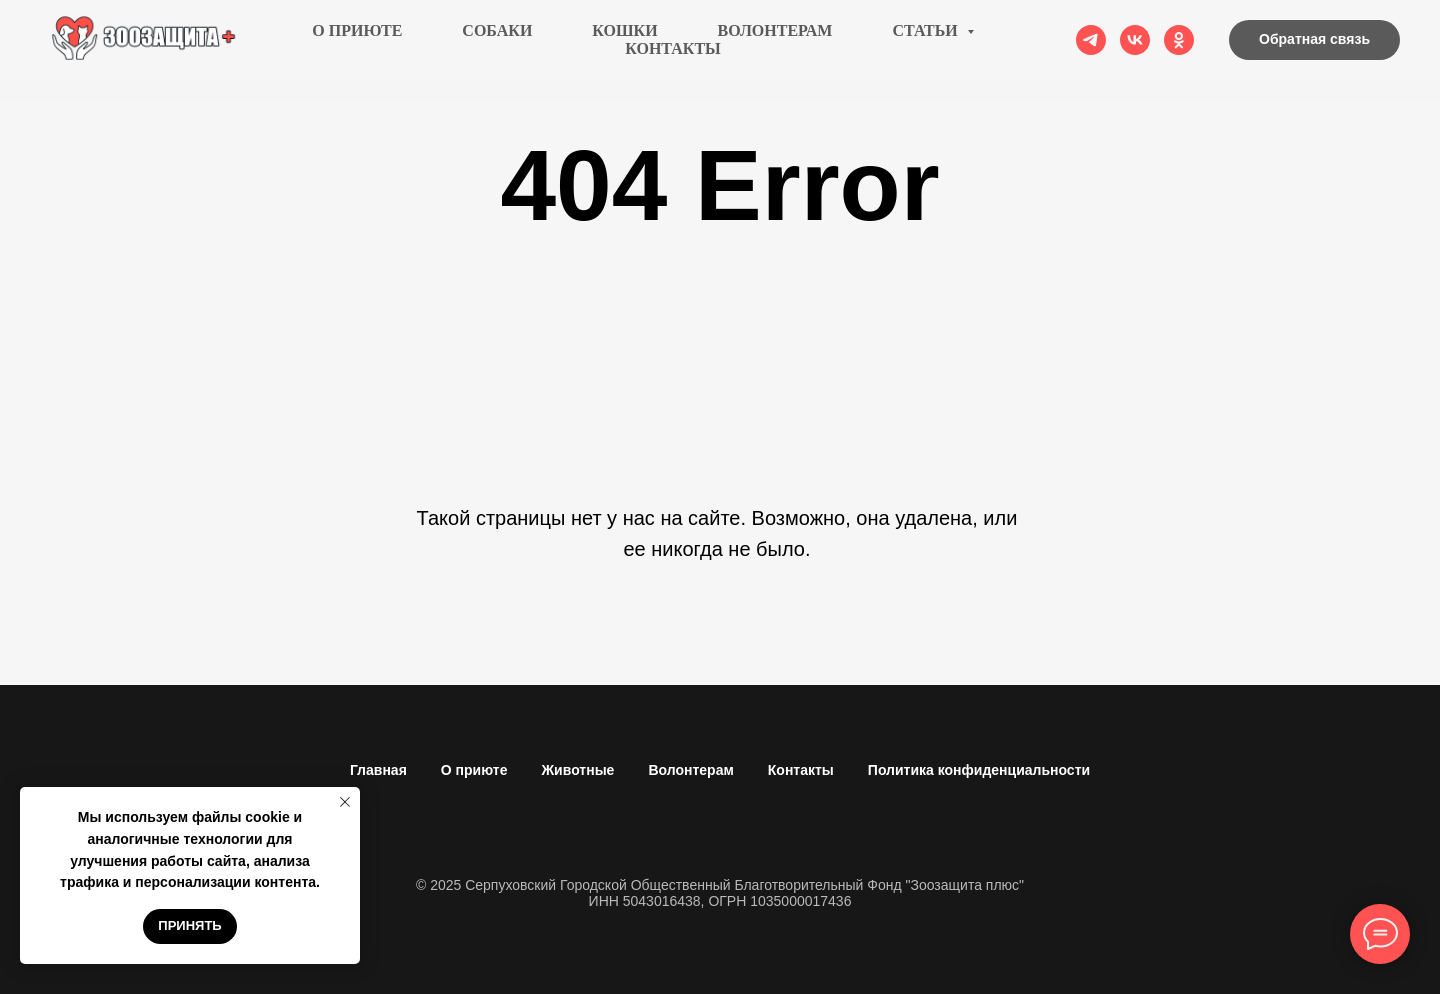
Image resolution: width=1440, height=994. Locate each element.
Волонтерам (775, 40)
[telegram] (1091, 50)
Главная (378, 770)
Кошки (624, 40)
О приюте (357, 40)
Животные (577, 770)
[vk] (1135, 50)
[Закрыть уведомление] (345, 802)
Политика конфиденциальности (979, 770)
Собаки (497, 40)
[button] (1314, 50)
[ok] (1179, 50)
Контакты (673, 58)
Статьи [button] (926, 40)
